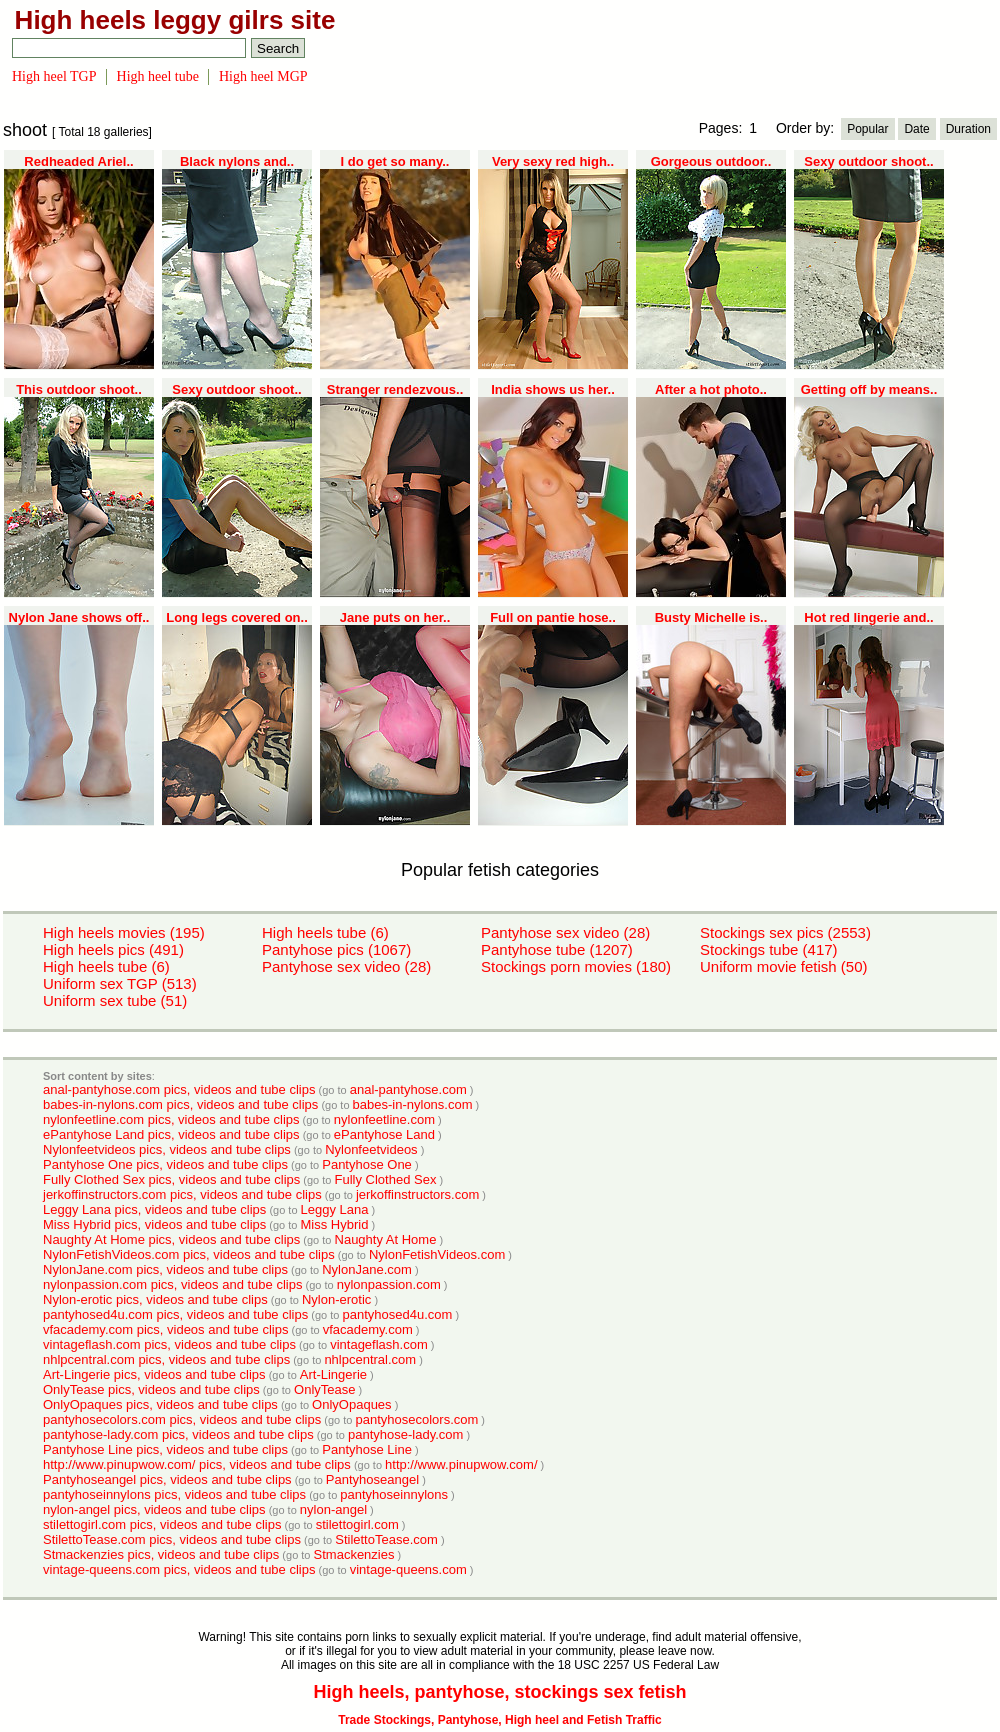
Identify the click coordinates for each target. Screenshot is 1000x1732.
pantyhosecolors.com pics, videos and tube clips (182, 1419)
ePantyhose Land (384, 1134)
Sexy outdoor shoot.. (868, 161)
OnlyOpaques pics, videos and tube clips (160, 1404)
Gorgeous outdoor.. (711, 161)
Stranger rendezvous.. (395, 389)
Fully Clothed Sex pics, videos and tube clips (171, 1179)
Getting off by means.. (869, 389)
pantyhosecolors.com (416, 1419)
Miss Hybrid (335, 1224)
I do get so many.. (395, 161)
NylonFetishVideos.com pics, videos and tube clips (189, 1254)
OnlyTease (324, 1389)
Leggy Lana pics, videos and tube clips (154, 1209)
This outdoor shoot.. (79, 389)
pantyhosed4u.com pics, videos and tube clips (175, 1314)
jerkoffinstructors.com (417, 1194)
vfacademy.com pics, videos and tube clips (165, 1329)
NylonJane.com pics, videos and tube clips (165, 1269)
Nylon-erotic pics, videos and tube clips (155, 1299)
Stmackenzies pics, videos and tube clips (161, 1554)
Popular (867, 129)
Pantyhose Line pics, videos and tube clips (165, 1449)
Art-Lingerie (333, 1374)
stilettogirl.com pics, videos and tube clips (162, 1524)
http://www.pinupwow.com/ (461, 1464)
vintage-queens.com (408, 1569)
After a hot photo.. (711, 389)
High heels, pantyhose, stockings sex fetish (499, 1692)
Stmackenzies (354, 1554)
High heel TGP (54, 76)
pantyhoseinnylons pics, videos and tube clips (174, 1494)
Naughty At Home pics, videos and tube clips (171, 1239)
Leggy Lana (335, 1209)
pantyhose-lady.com (405, 1434)
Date (916, 129)
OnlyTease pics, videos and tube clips (151, 1389)
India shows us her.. (553, 389)
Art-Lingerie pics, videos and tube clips (154, 1374)
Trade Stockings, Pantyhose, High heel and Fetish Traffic (499, 1720)
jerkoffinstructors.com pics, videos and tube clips (182, 1194)
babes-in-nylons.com (413, 1104)
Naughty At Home (386, 1239)
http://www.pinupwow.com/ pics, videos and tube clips (197, 1464)
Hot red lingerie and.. (868, 617)
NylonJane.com (367, 1269)
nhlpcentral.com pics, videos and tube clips (166, 1359)
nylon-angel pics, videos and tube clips (154, 1509)
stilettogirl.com (357, 1524)
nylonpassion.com (389, 1284)
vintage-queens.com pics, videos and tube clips (179, 1569)
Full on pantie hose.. (553, 617)
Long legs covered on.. (237, 617)
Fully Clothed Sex (386, 1179)
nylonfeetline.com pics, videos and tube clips (171, 1119)
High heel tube (158, 76)
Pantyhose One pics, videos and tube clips (165, 1164)
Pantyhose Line (367, 1449)
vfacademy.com (368, 1329)
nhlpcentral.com (370, 1359)
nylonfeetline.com (384, 1119)
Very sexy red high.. (553, 161)
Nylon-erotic (336, 1299)
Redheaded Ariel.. (78, 161)
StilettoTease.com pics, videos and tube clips (172, 1539)
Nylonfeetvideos (371, 1149)
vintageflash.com (379, 1344)
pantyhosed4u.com (397, 1314)
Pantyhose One (367, 1164)
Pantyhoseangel (372, 1479)
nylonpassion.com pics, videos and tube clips (172, 1284)
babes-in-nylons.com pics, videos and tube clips (180, 1104)
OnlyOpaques (352, 1404)
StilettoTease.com (386, 1539)
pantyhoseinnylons (394, 1494)
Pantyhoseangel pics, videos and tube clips (167, 1479)
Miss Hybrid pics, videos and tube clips (154, 1224)
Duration (968, 129)
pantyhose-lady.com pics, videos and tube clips (178, 1434)
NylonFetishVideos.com (437, 1254)
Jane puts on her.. (395, 617)
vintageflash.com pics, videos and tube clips (169, 1344)
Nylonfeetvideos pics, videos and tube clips (167, 1149)
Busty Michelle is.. (711, 617)
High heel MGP (263, 76)
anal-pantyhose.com (408, 1089)
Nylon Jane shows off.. (79, 617)
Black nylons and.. (237, 161)
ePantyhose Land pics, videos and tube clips (171, 1134)
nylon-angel (333, 1509)
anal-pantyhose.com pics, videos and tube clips (179, 1089)
